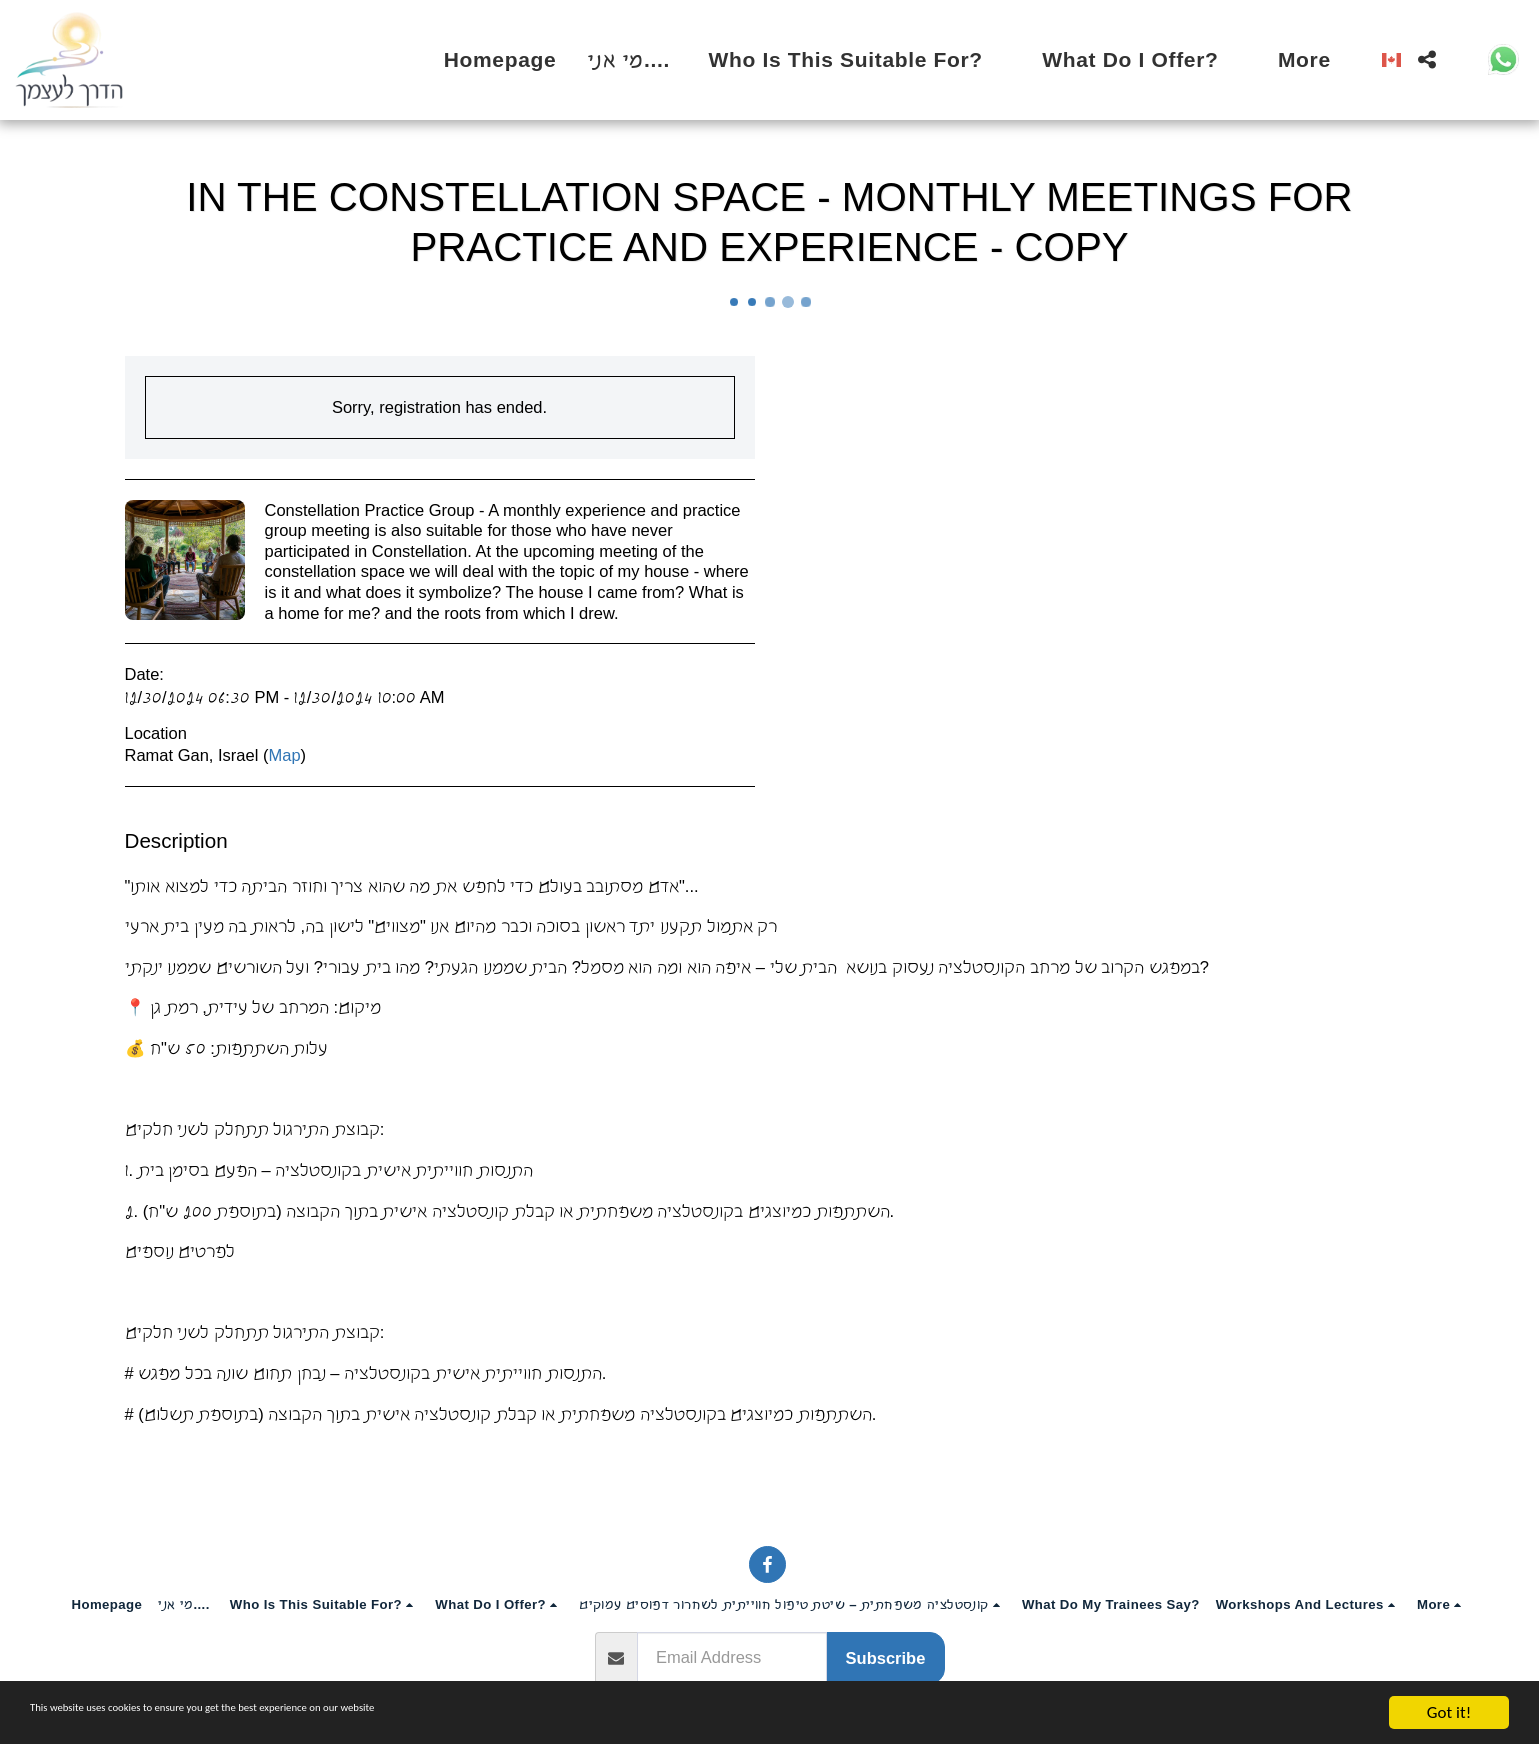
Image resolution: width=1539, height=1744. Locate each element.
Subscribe (886, 1658)
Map (284, 755)
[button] (860, 59)
